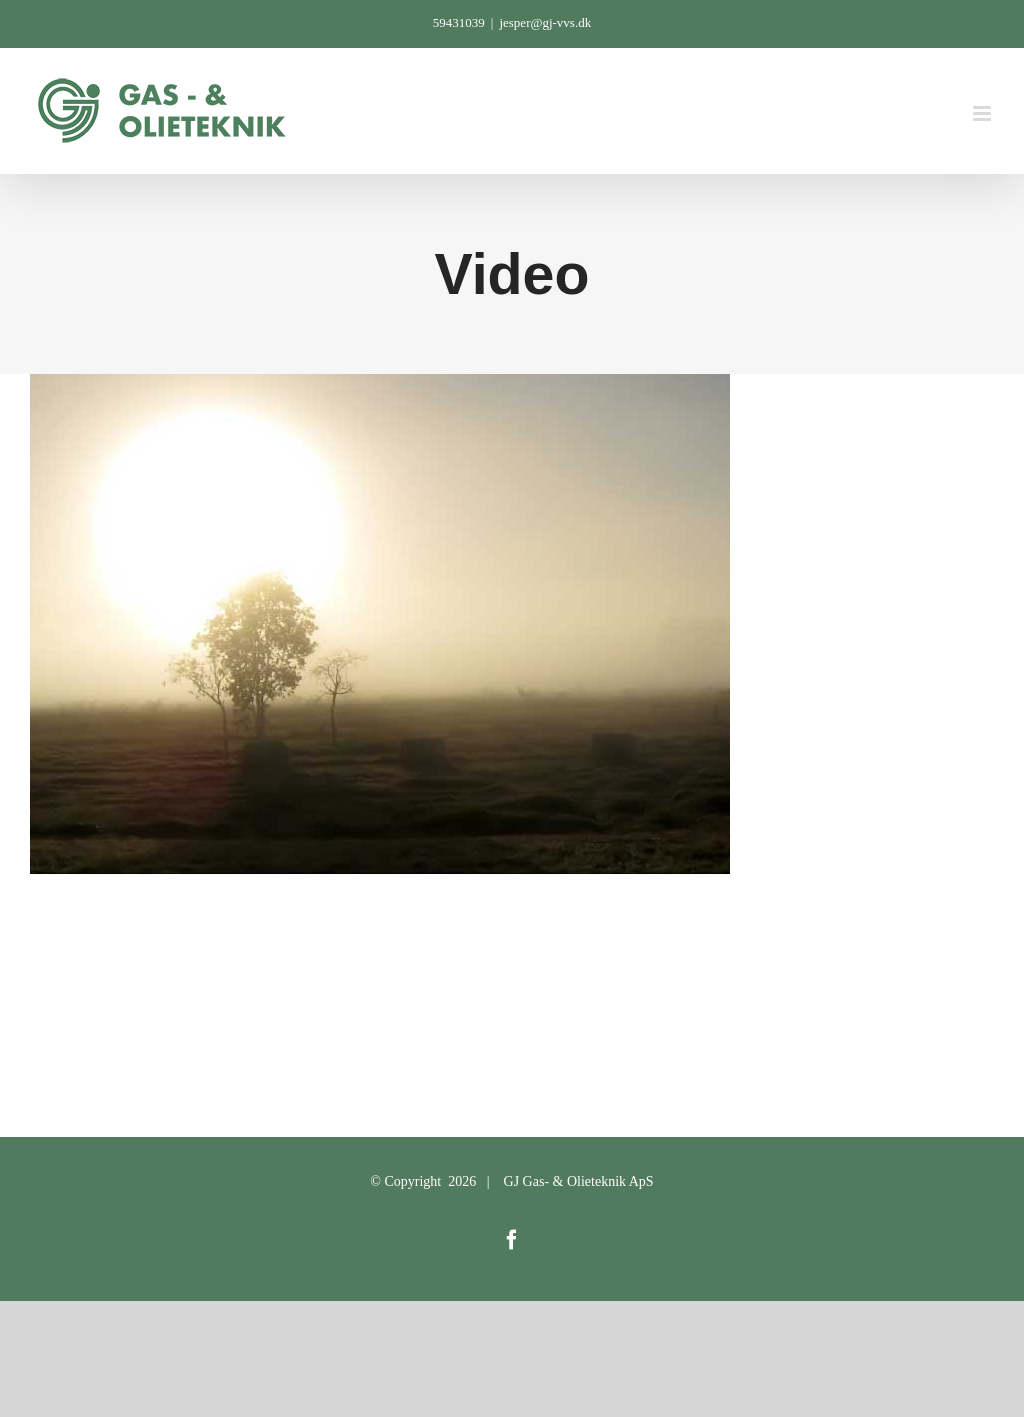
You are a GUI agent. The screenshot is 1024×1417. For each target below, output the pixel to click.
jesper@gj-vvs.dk (545, 22)
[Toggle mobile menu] (983, 113)
